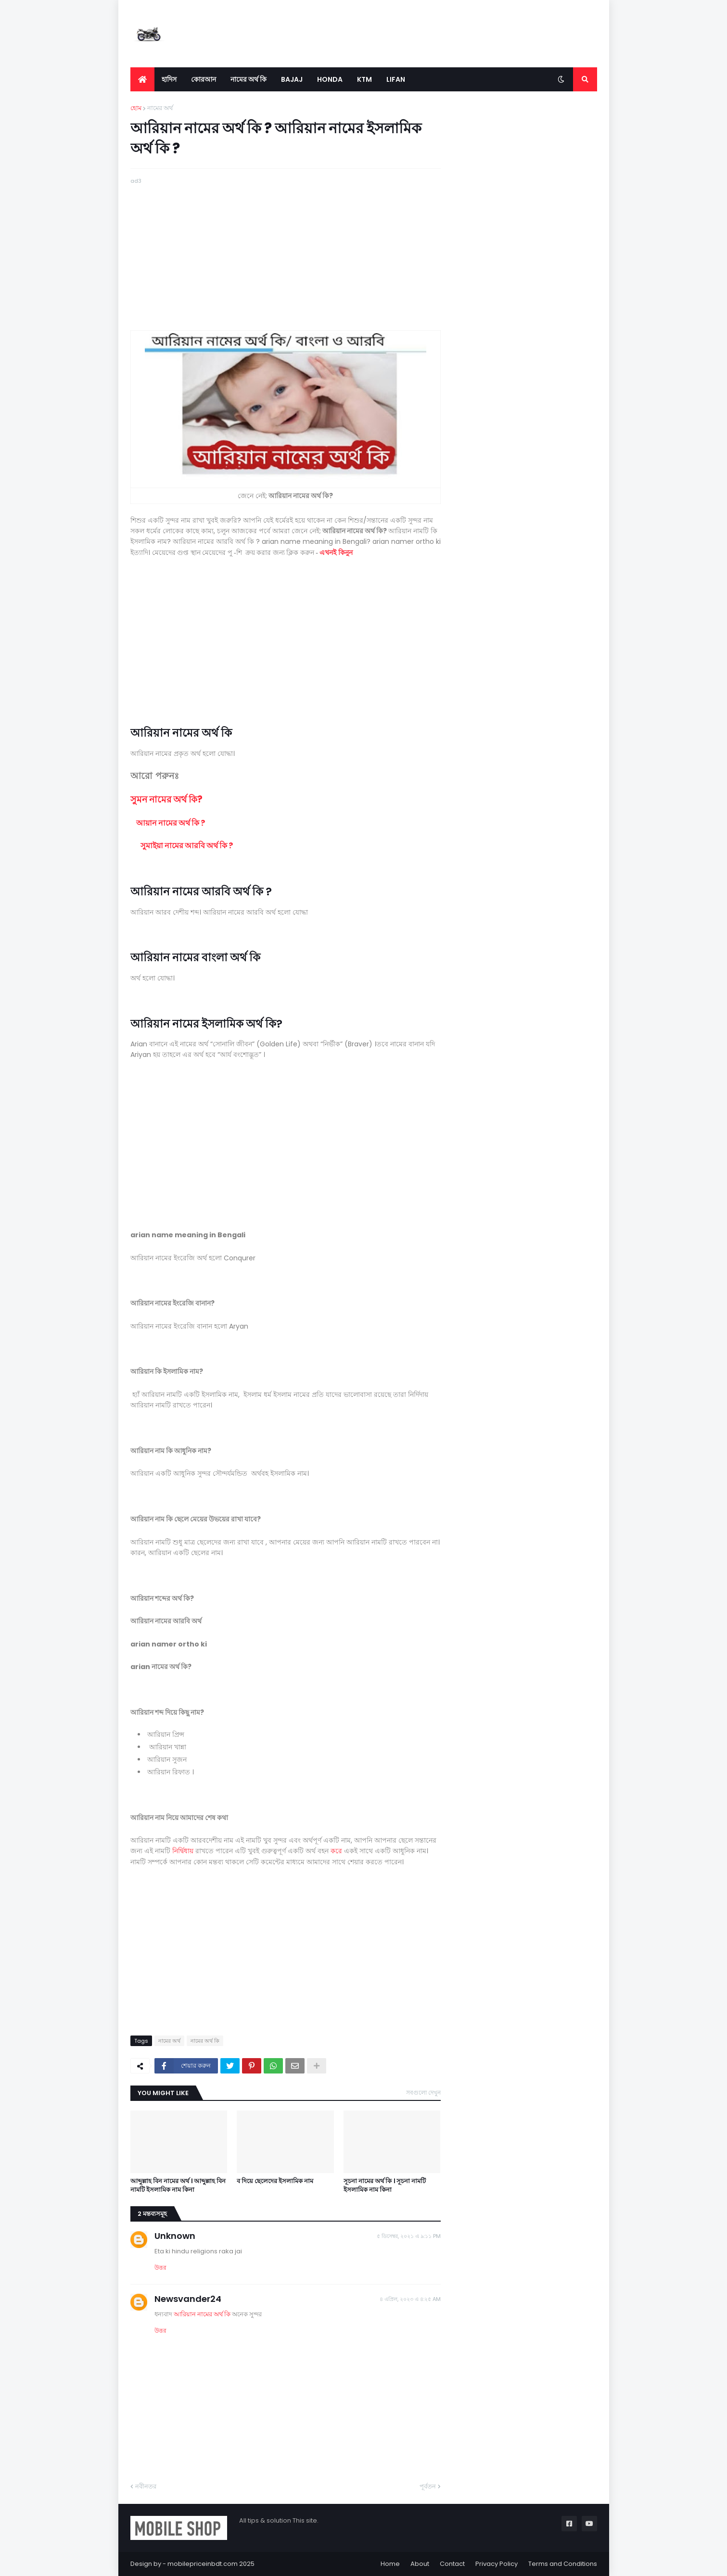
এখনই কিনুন (336, 552)
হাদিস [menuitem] (169, 79)
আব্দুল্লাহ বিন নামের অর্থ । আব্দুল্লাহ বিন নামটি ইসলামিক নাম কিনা (178, 2185)
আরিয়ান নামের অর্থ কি (203, 2314)
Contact (452, 2563)
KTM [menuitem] (364, 79)
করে (336, 1851)
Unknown (174, 2236)
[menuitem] (142, 79)
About (419, 2563)
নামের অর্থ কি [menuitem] (248, 79)
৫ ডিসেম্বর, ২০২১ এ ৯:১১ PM (409, 2236)
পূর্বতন (428, 2486)
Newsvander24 (187, 2299)
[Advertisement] (285, 253)
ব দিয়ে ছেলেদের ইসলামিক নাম (275, 2181)
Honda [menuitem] (330, 79)
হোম (135, 108)
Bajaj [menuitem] (292, 79)
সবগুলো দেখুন (423, 2092)
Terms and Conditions (562, 2563)
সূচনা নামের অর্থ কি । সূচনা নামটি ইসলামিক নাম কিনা (385, 2185)
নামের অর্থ (160, 108)
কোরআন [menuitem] (203, 79)
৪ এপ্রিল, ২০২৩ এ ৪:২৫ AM (410, 2299)
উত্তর (160, 2267)
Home (390, 2563)
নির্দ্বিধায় (182, 1851)
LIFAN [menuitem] (395, 79)
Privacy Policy (496, 2563)
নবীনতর (145, 2486)
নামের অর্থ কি (205, 2041)
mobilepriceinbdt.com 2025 (211, 2563)
